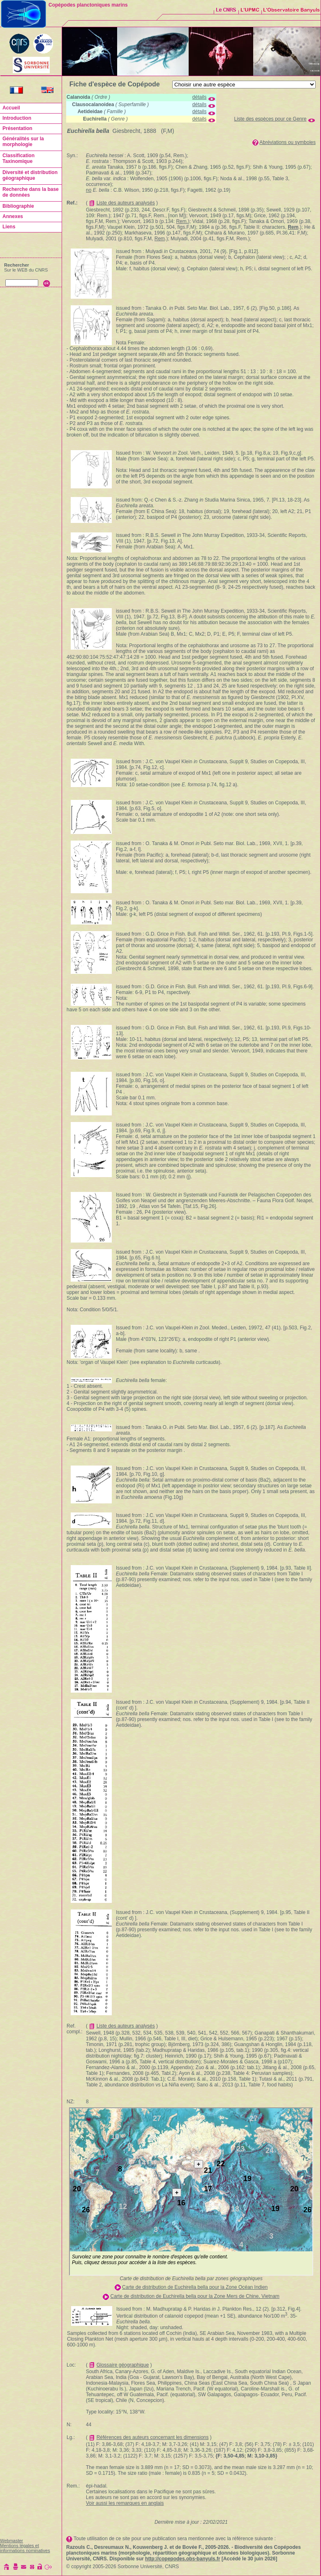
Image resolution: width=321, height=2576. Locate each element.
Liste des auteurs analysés (126, 203)
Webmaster (11, 2540)
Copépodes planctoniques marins (88, 5)
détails (199, 97)
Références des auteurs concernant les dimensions (153, 2437)
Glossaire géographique (123, 2365)
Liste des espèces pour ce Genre (270, 119)
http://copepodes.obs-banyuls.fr (182, 2559)
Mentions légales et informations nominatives (25, 2548)
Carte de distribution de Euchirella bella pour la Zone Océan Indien (195, 2287)
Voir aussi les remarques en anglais (125, 2503)
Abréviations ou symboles (287, 142)
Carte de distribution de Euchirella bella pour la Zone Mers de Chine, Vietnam (195, 2296)
